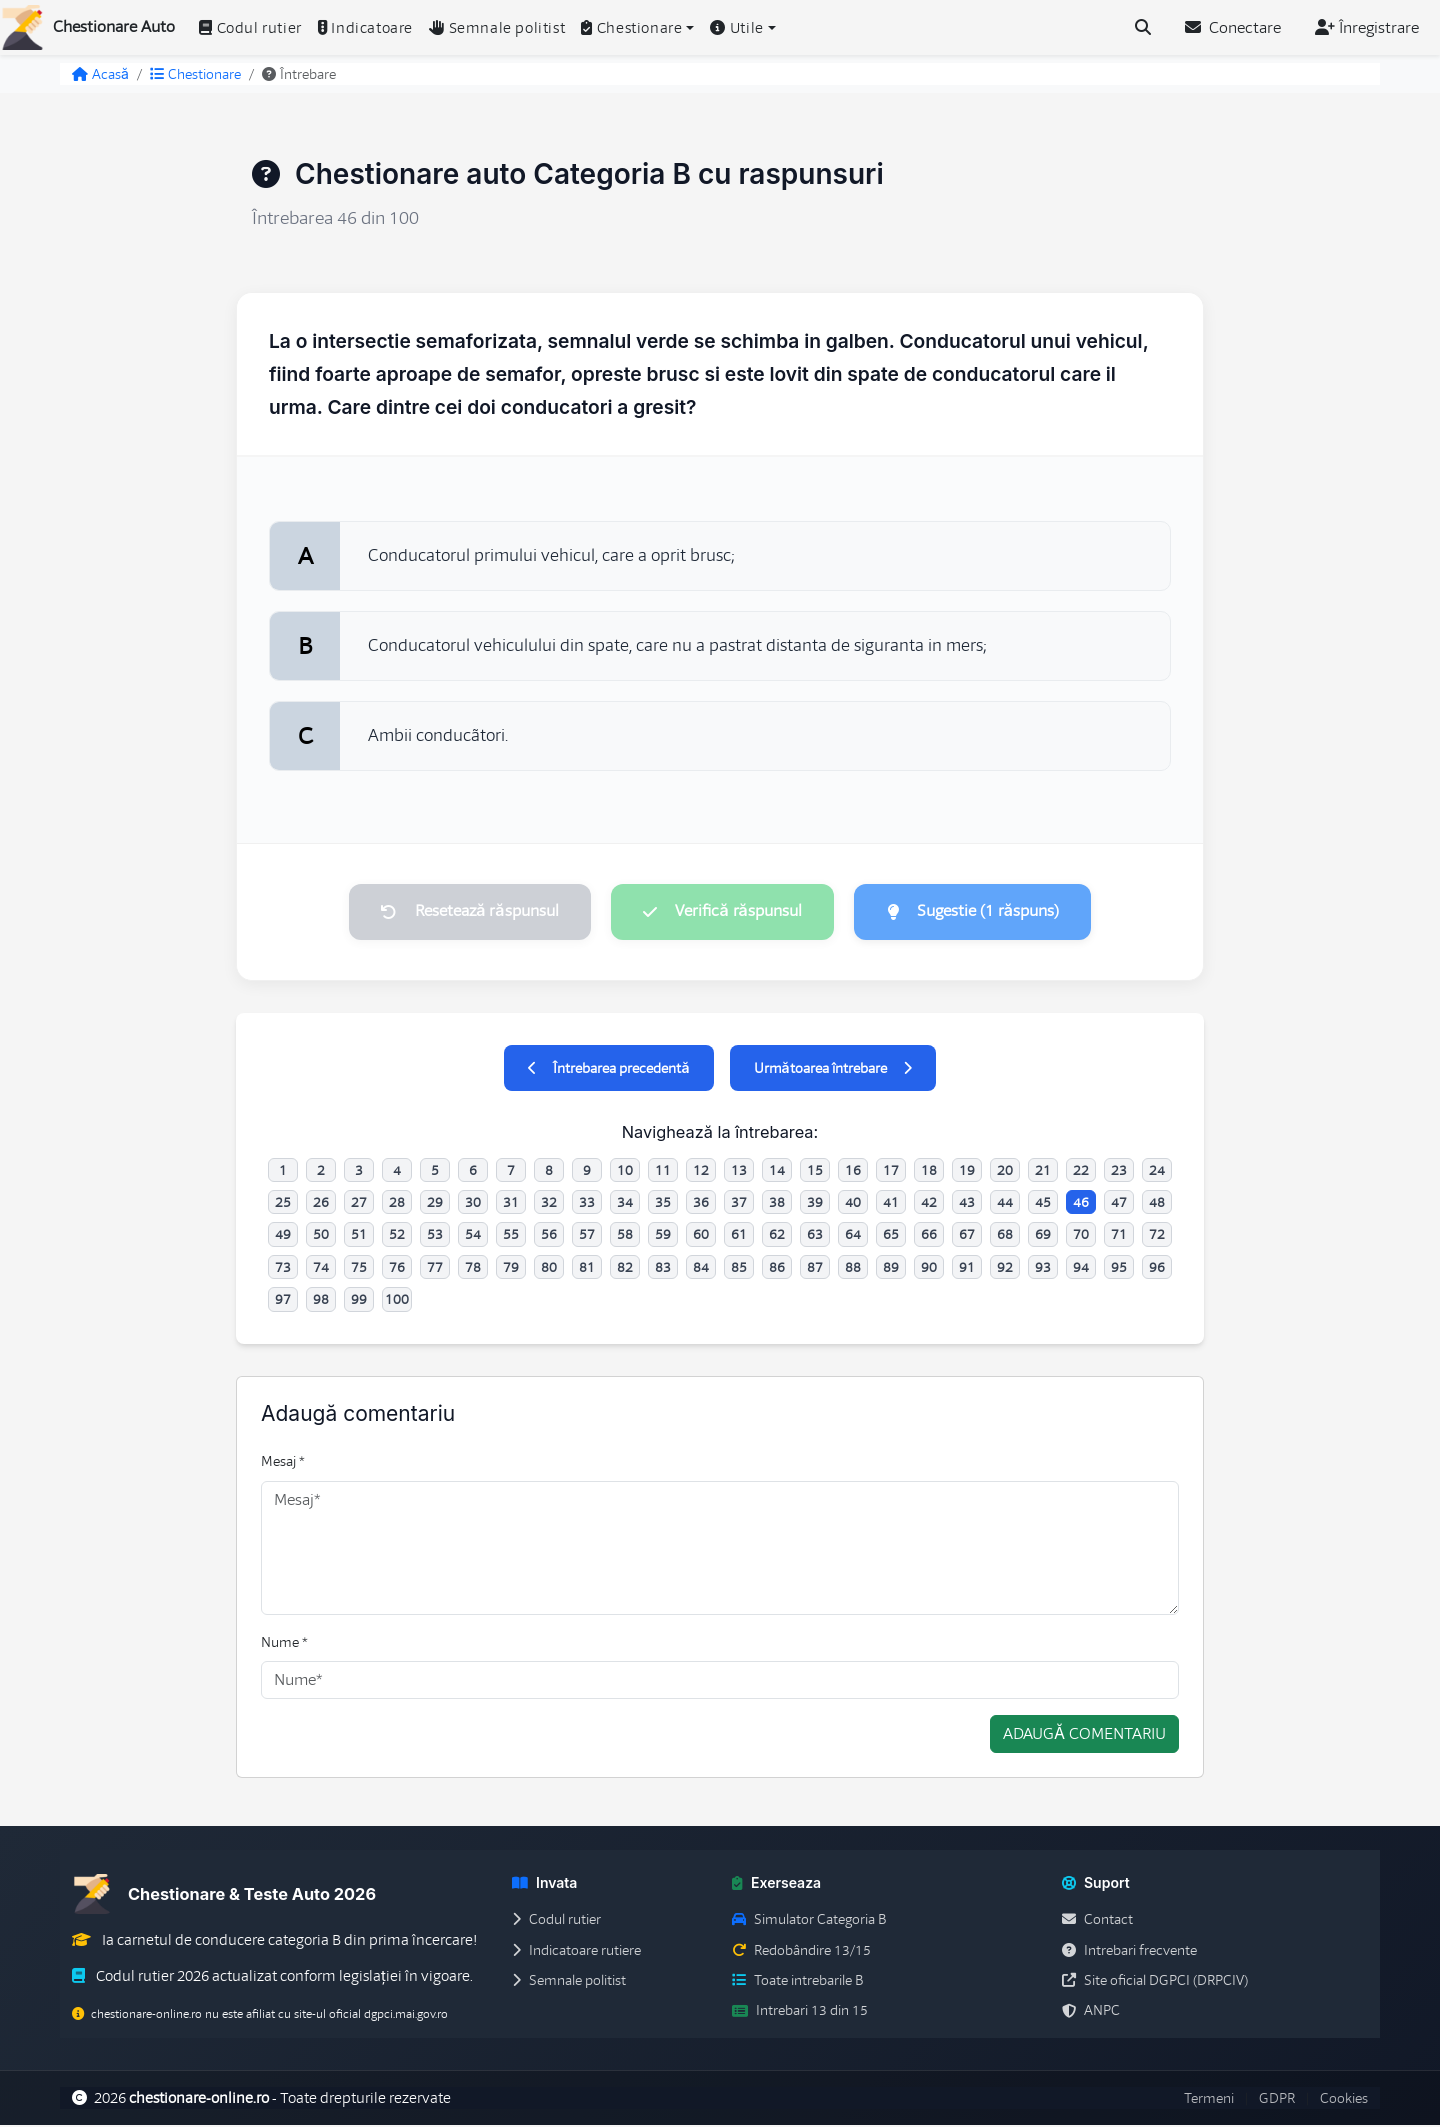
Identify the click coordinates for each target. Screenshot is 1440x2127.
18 (929, 1172)
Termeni (1209, 2100)
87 (815, 1269)
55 (511, 1237)
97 (283, 1302)
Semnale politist (497, 28)
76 (397, 1269)
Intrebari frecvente (1129, 1952)
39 (815, 1204)
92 (1005, 1269)
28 (397, 1204)
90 (929, 1269)
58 (625, 1237)
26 (321, 1204)
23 (1119, 1172)
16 (853, 1172)
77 (435, 1269)
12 (701, 1172)
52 (397, 1237)
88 (853, 1269)
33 (587, 1204)
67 (967, 1237)
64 (853, 1237)
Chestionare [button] (631, 28)
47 (1119, 1204)
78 (473, 1269)
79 (511, 1269)
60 (701, 1237)
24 (1157, 1172)
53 (435, 1237)
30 (473, 1204)
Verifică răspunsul (722, 912)
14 (777, 1172)
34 (625, 1204)
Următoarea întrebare (833, 1070)
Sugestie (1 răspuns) (980, 912)
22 (1081, 1172)
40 (853, 1204)
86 (777, 1269)
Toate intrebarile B (797, 1982)
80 (549, 1269)
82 (625, 1269)
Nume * (284, 1644)
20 (1005, 1172)
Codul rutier (250, 28)
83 (663, 1269)
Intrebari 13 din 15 (800, 2013)
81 (587, 1269)
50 (321, 1237)
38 (777, 1204)
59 (663, 1237)
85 (739, 1269)
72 (1157, 1237)
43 (967, 1204)
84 (701, 1269)
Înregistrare (1367, 28)
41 (891, 1204)
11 (663, 1172)
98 (321, 1302)
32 (549, 1204)
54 (473, 1237)
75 (359, 1269)
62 (777, 1237)
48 (1157, 1204)
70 (1081, 1237)
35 (663, 1204)
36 (701, 1204)
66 (929, 1237)
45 (1043, 1204)
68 (1005, 1237)
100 (397, 1302)
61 (739, 1237)
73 (283, 1269)
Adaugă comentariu (1084, 1736)
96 (1157, 1269)
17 (891, 1172)
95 (1119, 1269)
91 (967, 1269)
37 (739, 1204)
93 (1043, 1269)
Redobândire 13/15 (801, 1952)
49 (283, 1237)
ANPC (1091, 2013)
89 (891, 1269)
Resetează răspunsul (462, 912)
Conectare (1233, 28)
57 (587, 1237)
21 (1043, 1172)
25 (283, 1204)
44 (1005, 1204)
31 (511, 1204)
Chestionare (195, 74)
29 (435, 1204)
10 (625, 1172)
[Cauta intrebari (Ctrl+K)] (1143, 28)
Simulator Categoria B (809, 1922)
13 (739, 1172)
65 (891, 1237)
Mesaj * (283, 1464)
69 (1043, 1237)
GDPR (1277, 2100)
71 (1119, 1237)
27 (359, 1204)
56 (549, 1237)
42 (929, 1204)
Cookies (1344, 2100)
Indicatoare (365, 28)
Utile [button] (737, 28)
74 (321, 1269)
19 (967, 1172)
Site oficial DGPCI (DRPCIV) (1155, 1982)
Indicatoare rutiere (576, 1952)
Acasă (100, 74)
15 (815, 1172)
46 (1081, 1204)
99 (359, 1302)
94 (1081, 1269)
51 (359, 1237)
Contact (1097, 1922)
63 (815, 1237)
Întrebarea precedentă (608, 1070)
